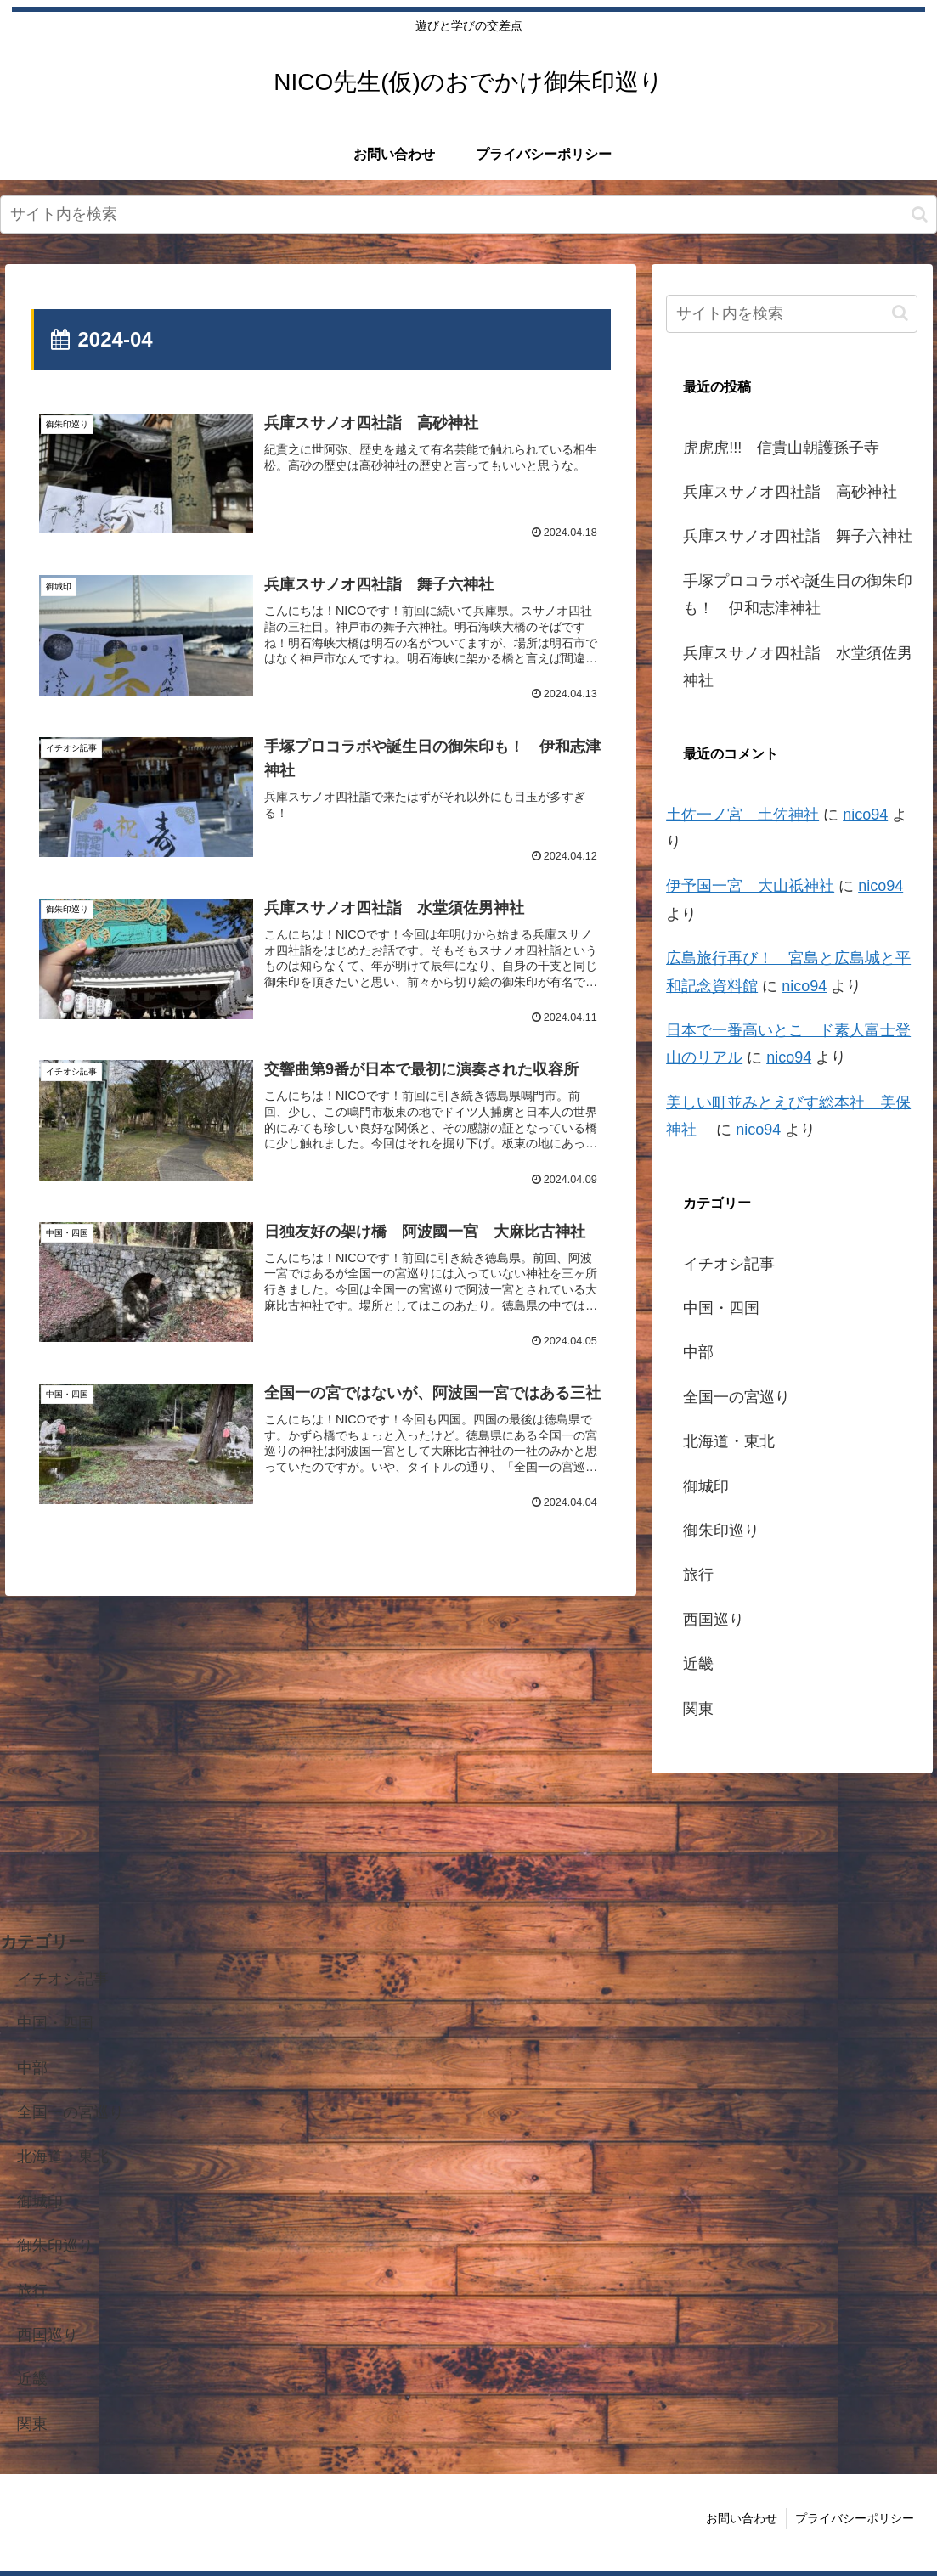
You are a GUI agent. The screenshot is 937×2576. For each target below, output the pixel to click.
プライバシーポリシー (854, 2518)
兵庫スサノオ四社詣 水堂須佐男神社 (797, 667)
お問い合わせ (741, 2518)
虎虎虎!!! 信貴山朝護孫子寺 (781, 447)
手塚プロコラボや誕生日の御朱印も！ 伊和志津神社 (797, 594)
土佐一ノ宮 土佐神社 (742, 814)
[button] (919, 214)
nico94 (865, 814)
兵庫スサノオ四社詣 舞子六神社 (797, 535)
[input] (468, 214)
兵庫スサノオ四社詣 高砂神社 (790, 491)
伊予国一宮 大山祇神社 (750, 885)
